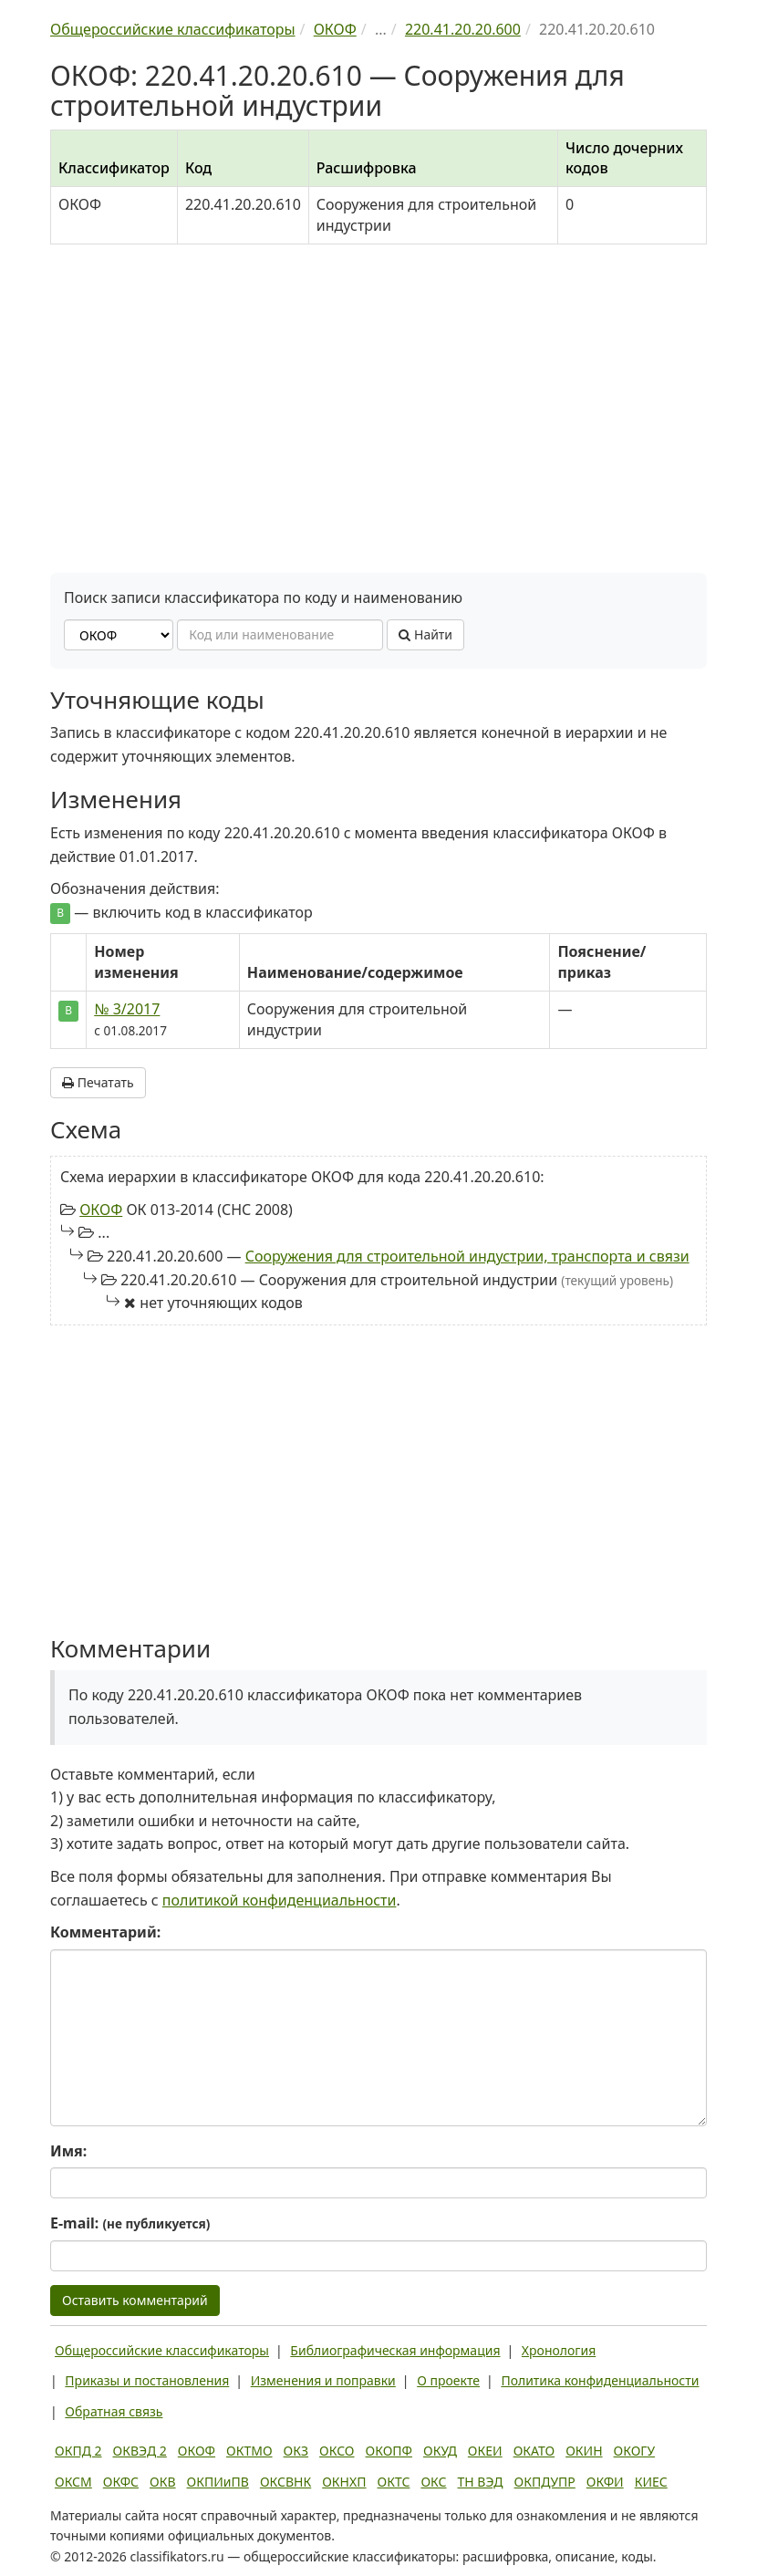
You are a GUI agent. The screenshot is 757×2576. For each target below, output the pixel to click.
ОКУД (440, 2450)
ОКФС (121, 2481)
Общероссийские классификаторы (162, 2350)
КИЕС (651, 2481)
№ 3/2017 (127, 1009)
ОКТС (394, 2481)
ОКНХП (344, 2481)
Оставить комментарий (135, 2300)
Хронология (559, 2350)
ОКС (433, 2481)
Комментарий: (105, 1932)
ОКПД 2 (78, 2450)
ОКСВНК (285, 2481)
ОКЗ (296, 2450)
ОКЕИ (485, 2450)
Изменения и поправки (323, 2380)
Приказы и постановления (147, 2380)
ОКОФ (100, 1210)
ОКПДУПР (545, 2481)
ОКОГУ (635, 2450)
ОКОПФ (389, 2450)
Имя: (68, 2151)
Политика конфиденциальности (600, 2380)
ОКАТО (534, 2450)
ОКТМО (249, 2450)
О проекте (448, 2380)
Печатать (98, 1082)
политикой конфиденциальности (279, 1900)
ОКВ (163, 2481)
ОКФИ (605, 2481)
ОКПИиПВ (218, 2481)
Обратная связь (113, 2411)
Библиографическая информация (395, 2350)
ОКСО (336, 2450)
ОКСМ (73, 2481)
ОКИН (583, 2450)
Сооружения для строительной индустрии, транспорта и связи (467, 1256)
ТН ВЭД (480, 2481)
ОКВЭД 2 (140, 2450)
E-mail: (130, 2223)
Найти (425, 634)
